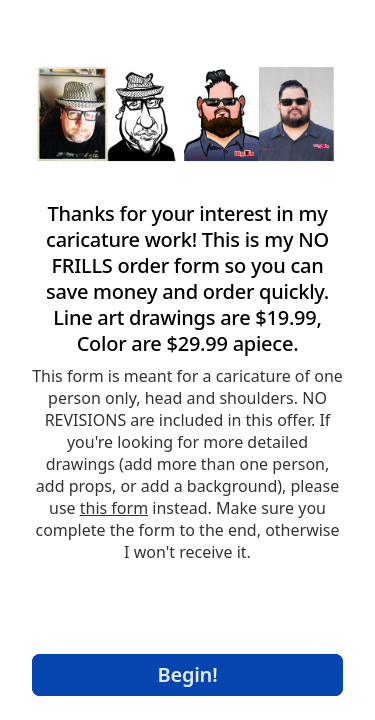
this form (114, 508)
